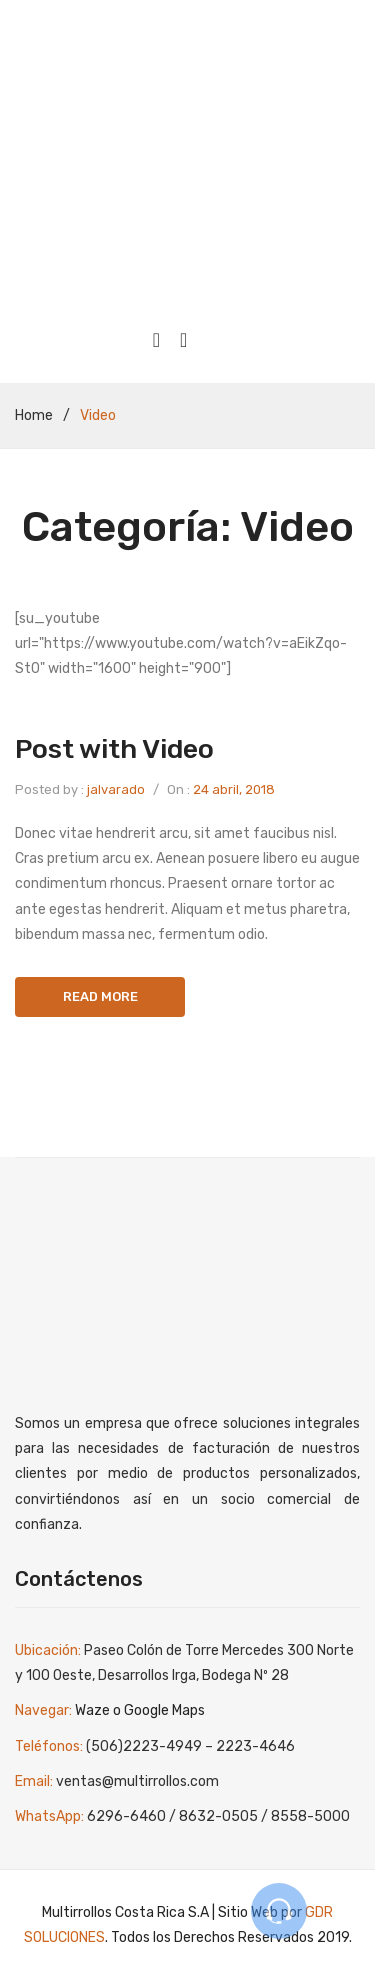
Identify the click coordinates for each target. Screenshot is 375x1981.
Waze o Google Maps (140, 1710)
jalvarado (116, 789)
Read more (100, 996)
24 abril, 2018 (234, 789)
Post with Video (114, 749)
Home (34, 415)
